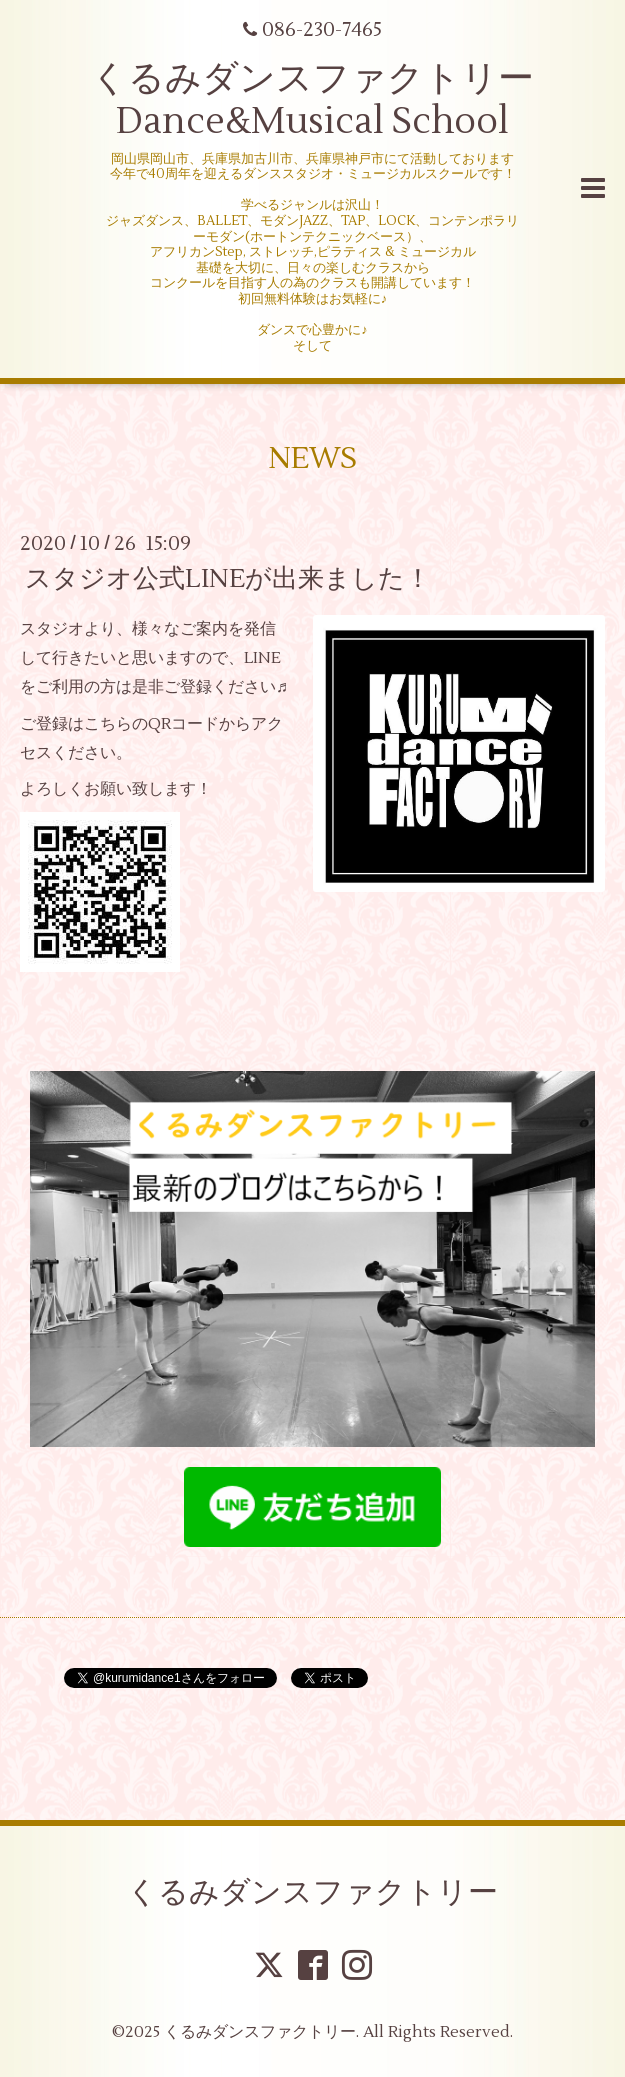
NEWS (312, 458)
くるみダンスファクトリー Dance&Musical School (312, 100)
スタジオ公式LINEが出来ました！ (228, 579)
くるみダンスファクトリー (312, 1892)
